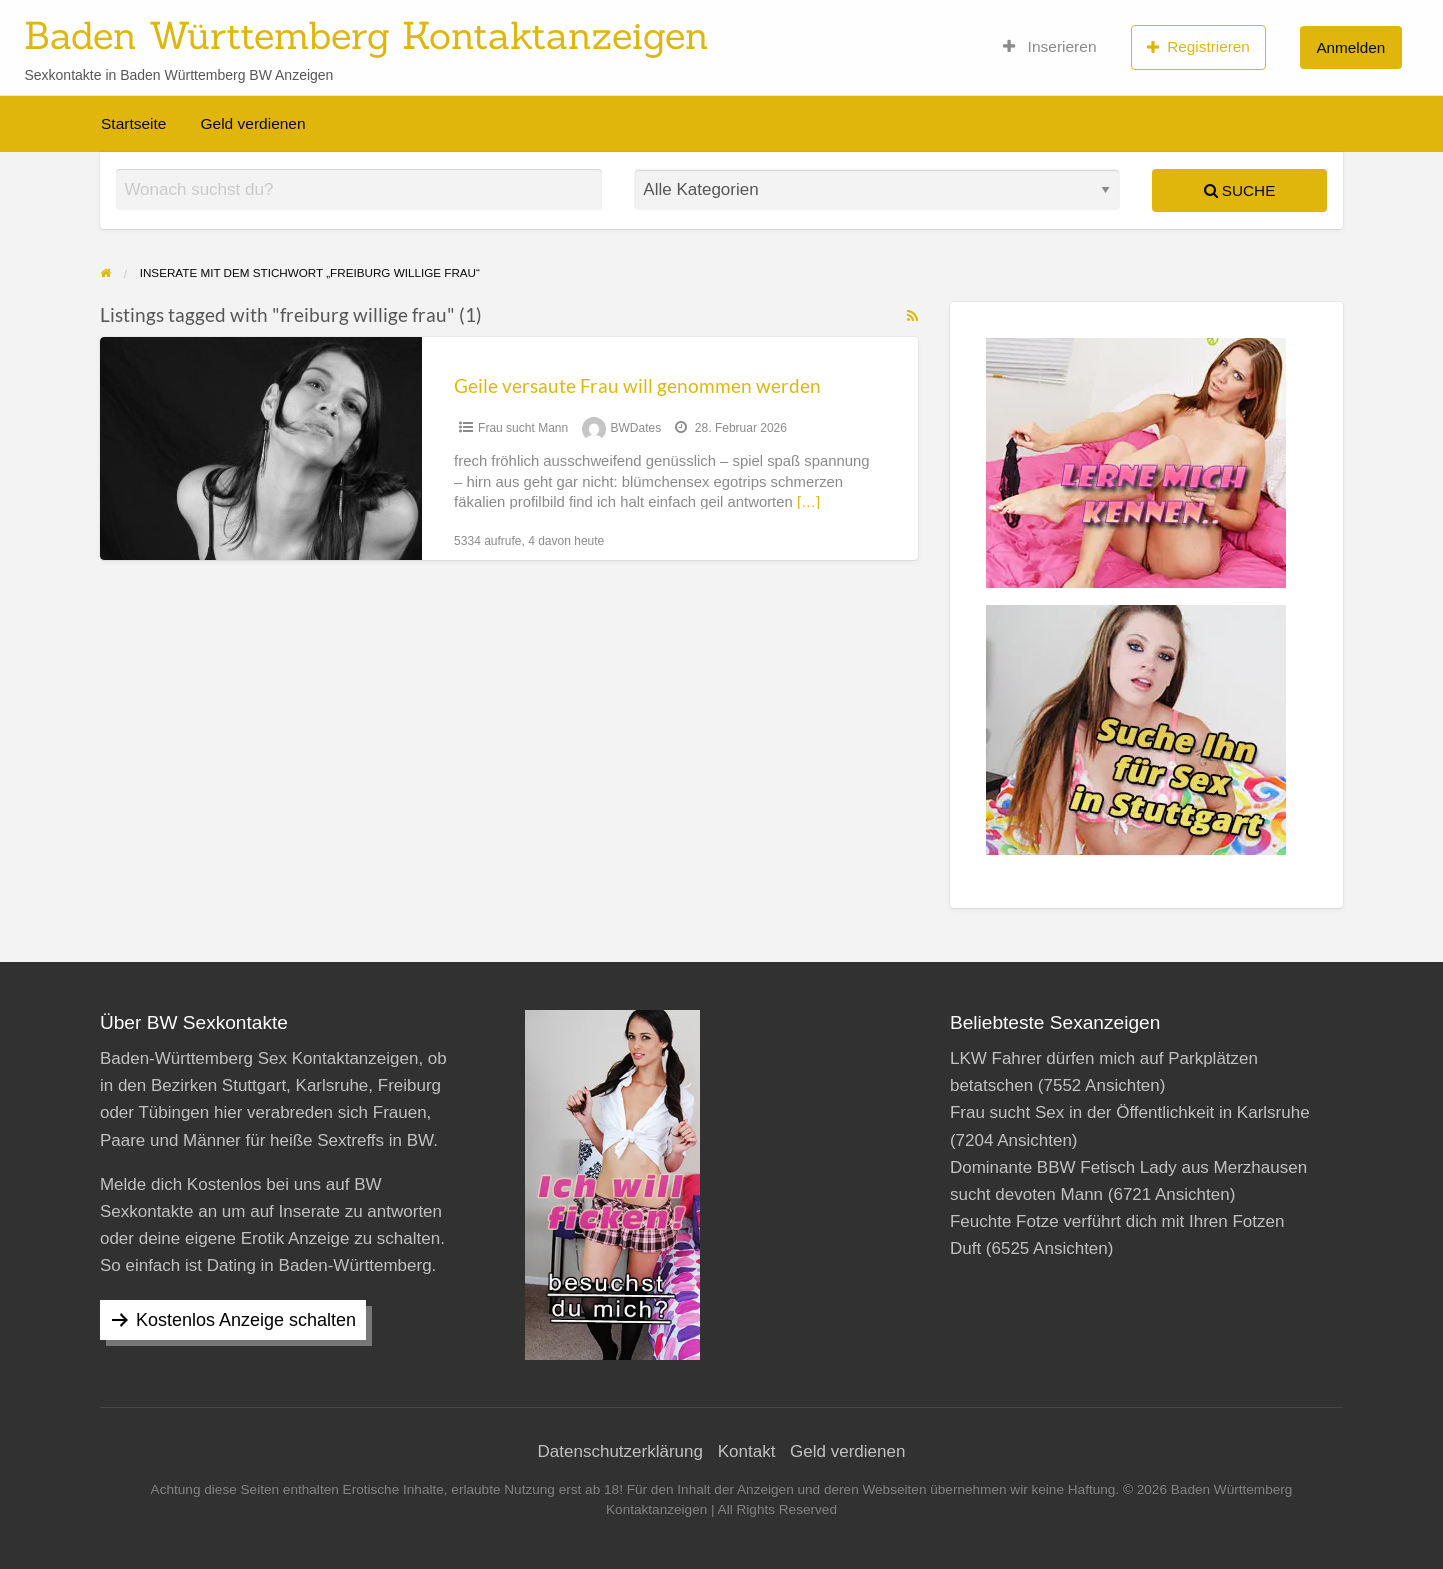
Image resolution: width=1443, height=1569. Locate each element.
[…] (808, 502)
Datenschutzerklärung (620, 1451)
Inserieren (1050, 47)
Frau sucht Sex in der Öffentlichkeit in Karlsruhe (1130, 1112)
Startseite (133, 123)
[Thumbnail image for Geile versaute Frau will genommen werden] (261, 448)
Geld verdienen (252, 123)
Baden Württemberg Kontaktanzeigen (366, 35)
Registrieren (1198, 47)
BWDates (636, 428)
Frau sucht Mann (523, 428)
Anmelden (1350, 47)
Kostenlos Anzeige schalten (246, 1320)
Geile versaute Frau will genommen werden (637, 385)
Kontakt (747, 1451)
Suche (1240, 190)
